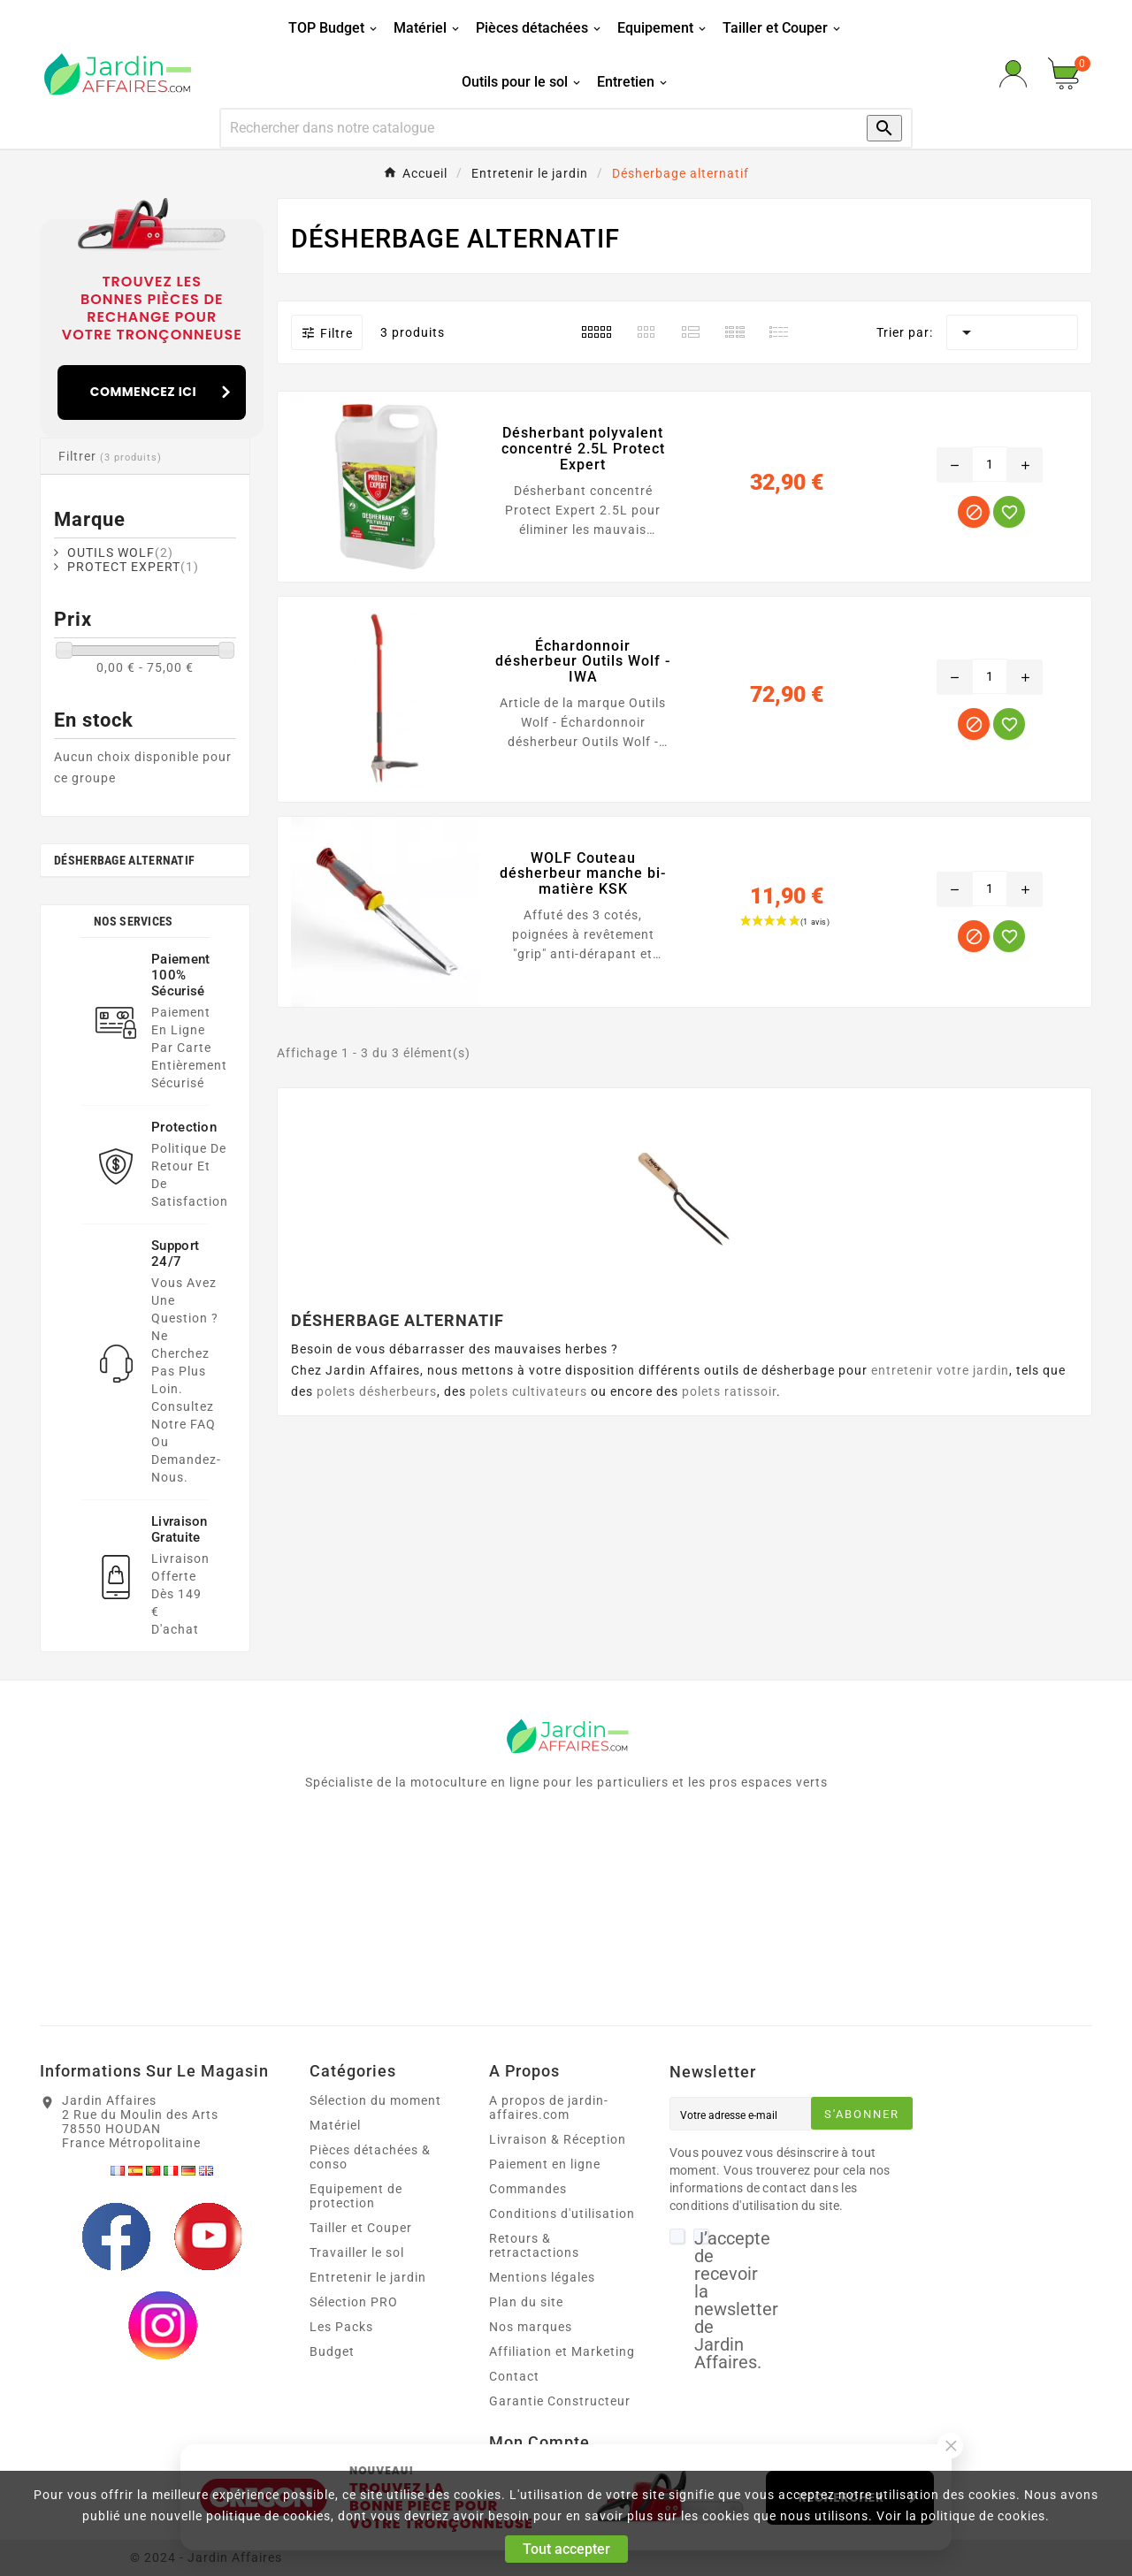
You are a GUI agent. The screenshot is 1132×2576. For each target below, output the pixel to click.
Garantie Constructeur (560, 2401)
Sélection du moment (375, 2100)
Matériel (335, 2125)
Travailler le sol (357, 2252)
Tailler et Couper (361, 2228)
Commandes (528, 2189)
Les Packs (341, 2327)
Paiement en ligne (544, 2164)
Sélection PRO (354, 2302)
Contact (514, 2376)
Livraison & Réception (557, 2139)
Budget (332, 2351)
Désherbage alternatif (124, 860)
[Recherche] (531, 128)
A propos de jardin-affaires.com (548, 2107)
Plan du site (526, 2302)
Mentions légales (542, 2277)
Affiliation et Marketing (562, 2351)
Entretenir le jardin (368, 2277)
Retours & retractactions (534, 2245)
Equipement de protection (356, 2196)
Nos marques (530, 2327)
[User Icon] (1013, 74)
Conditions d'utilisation (562, 2213)
